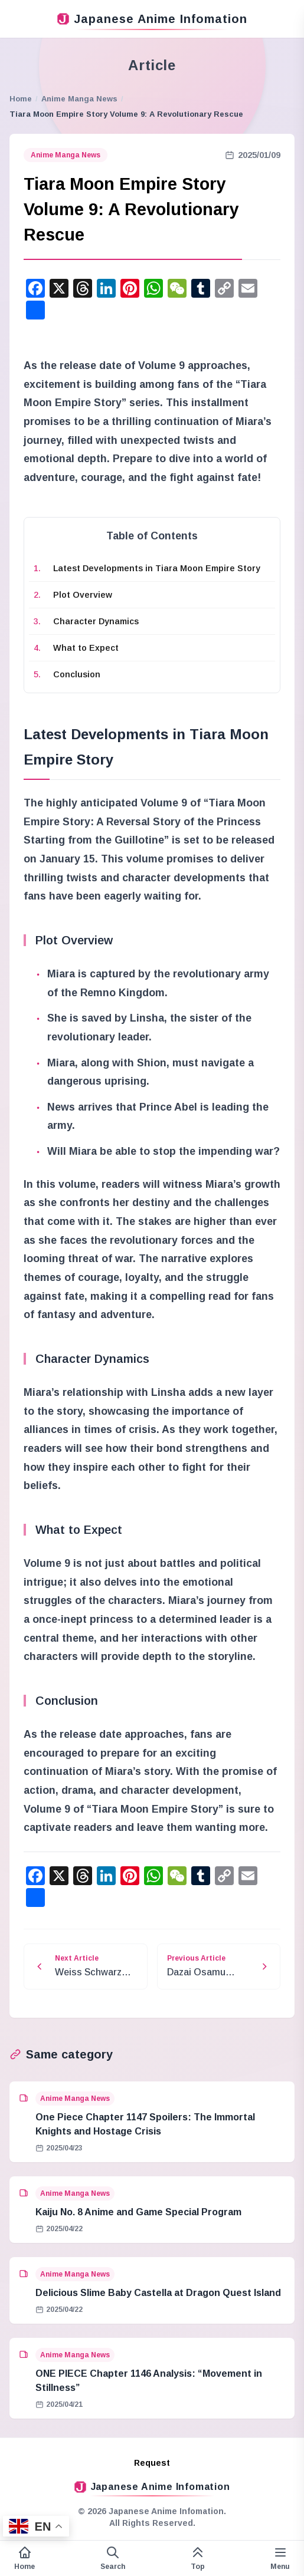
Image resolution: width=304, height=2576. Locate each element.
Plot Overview (82, 594)
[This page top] (198, 2558)
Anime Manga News (79, 98)
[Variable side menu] (280, 2558)
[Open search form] (112, 2558)
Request (152, 2463)
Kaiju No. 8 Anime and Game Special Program (138, 2212)
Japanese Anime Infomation (152, 18)
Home (20, 98)
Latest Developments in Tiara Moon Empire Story (156, 568)
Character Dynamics (96, 621)
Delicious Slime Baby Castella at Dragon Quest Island (158, 2293)
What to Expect (86, 648)
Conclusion (76, 674)
